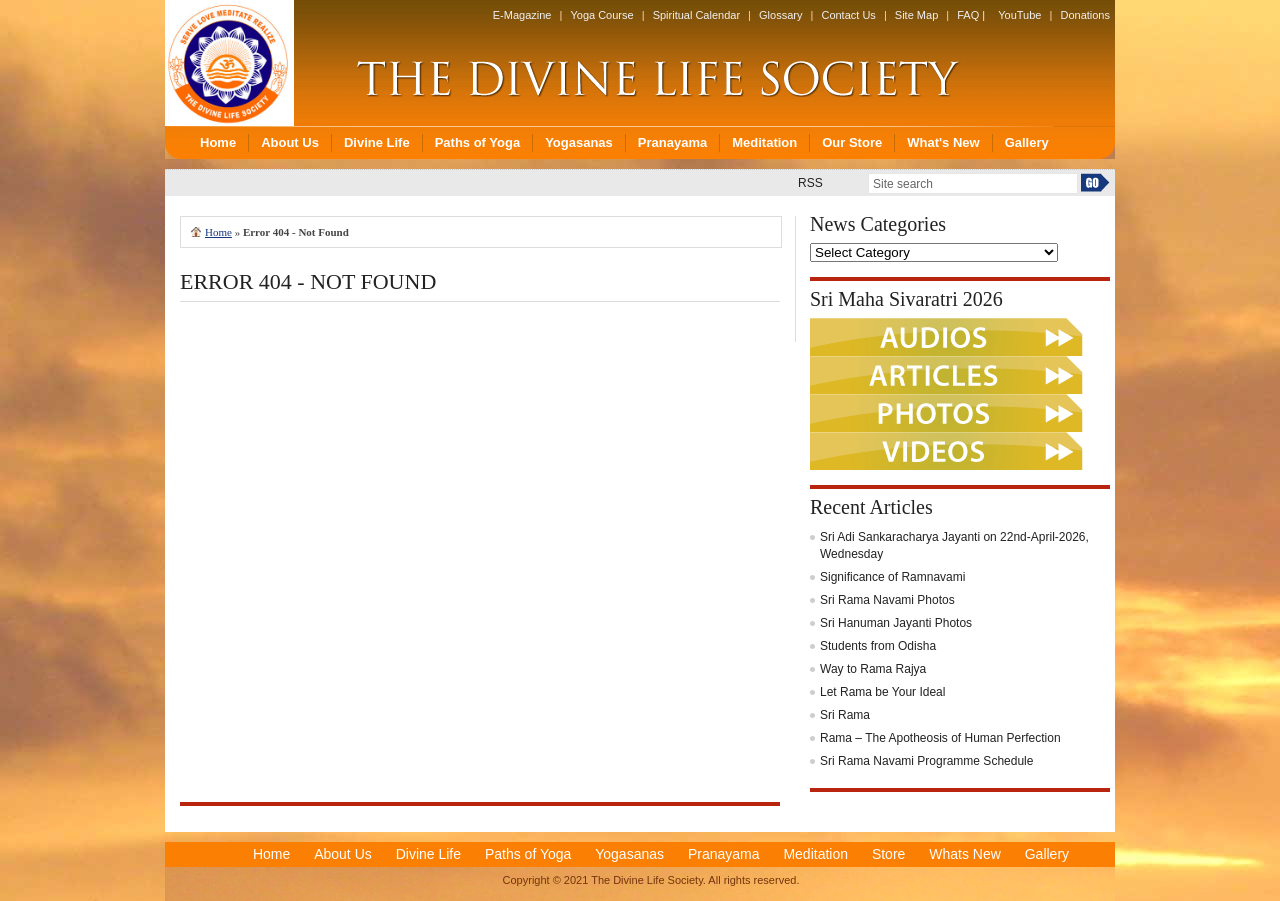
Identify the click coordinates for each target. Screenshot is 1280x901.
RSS (810, 183)
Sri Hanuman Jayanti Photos (896, 623)
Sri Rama (845, 715)
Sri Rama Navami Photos (887, 600)
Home (218, 232)
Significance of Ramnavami (892, 577)
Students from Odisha (878, 646)
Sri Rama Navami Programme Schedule (926, 761)
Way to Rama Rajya (873, 669)
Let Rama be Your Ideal (882, 692)
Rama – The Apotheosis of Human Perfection (940, 738)
